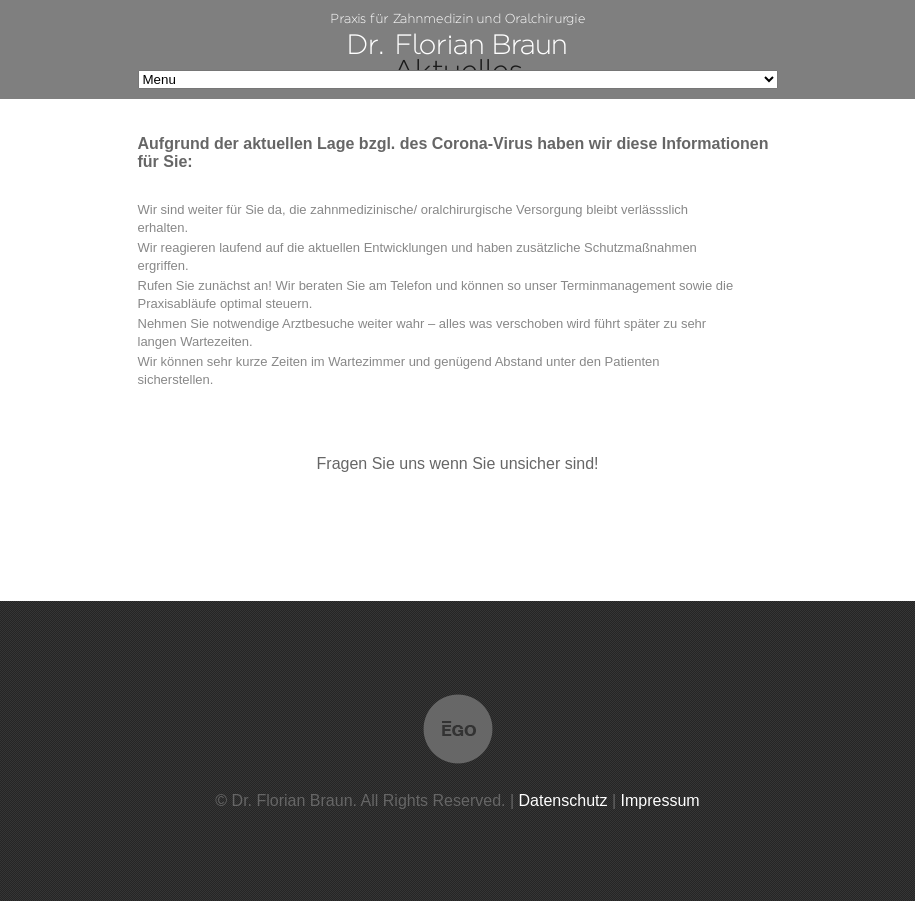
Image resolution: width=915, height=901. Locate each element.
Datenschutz (563, 800)
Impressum (660, 800)
